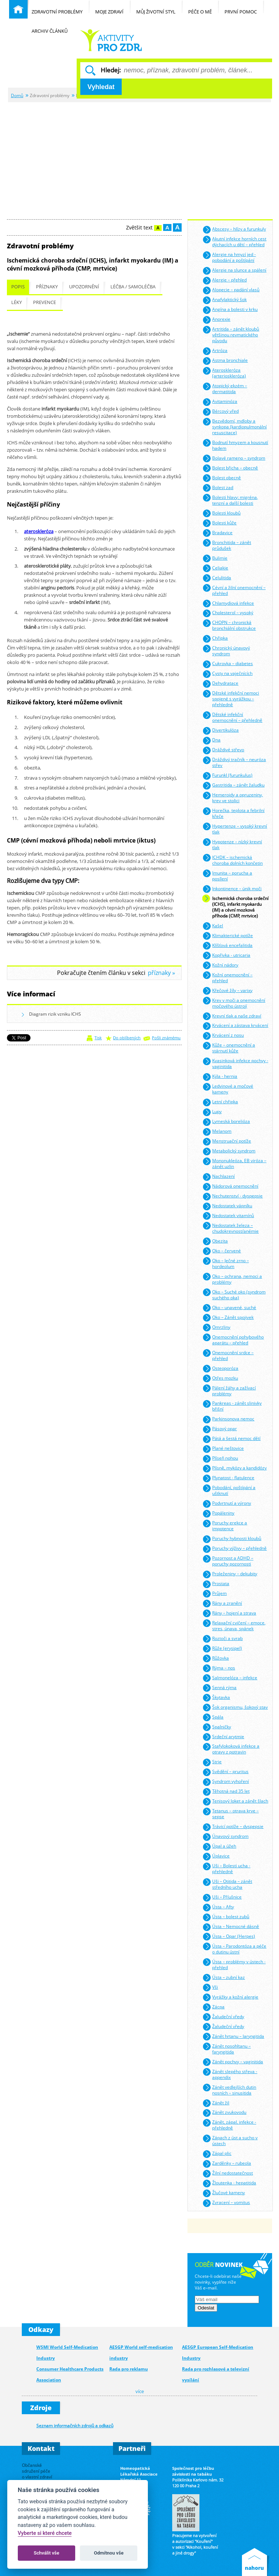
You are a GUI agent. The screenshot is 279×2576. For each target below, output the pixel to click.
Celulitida (216, 578)
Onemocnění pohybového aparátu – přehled (233, 1339)
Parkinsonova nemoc (228, 1419)
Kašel (212, 926)
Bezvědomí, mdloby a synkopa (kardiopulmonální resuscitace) (234, 426)
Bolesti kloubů (221, 513)
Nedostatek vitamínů (228, 1216)
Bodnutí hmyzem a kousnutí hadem (235, 445)
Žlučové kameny (223, 2193)
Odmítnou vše (109, 2553)
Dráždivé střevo (223, 750)
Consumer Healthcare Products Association (70, 2374)
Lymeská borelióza (226, 1122)
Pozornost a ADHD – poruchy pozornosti (227, 1561)
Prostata (215, 1584)
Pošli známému (166, 1037)
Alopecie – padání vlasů (230, 290)
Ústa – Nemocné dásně (230, 1927)
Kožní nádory (220, 965)
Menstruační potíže (226, 1141)
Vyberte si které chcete (45, 2533)
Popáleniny (218, 1513)
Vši (210, 1987)
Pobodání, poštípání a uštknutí (228, 1490)
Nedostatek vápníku (227, 1206)
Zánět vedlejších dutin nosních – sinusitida (229, 2089)
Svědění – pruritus (225, 1772)
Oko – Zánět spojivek (228, 1317)
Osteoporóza (220, 1368)
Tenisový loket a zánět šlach (235, 1801)
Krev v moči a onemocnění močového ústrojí (233, 1002)
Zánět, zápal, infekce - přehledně (229, 2125)
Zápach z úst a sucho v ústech (230, 2140)
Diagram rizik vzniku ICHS (51, 1015)
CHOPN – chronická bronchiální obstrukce (229, 625)
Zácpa (213, 2007)
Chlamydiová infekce (228, 603)
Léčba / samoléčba (132, 287)
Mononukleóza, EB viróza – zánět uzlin (234, 1163)
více (140, 2391)
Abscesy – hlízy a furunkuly (234, 229)
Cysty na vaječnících (227, 674)
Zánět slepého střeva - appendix (229, 2074)
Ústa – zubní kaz (223, 1977)
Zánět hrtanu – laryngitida (233, 2036)
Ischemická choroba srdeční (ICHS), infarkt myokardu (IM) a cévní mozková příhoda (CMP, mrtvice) (235, 906)
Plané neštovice (223, 1449)
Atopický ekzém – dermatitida (224, 388)
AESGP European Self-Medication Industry (217, 2352)
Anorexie (216, 320)
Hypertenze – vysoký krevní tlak (234, 828)
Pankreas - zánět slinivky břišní (232, 1406)
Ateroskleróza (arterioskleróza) (224, 373)
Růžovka (215, 1658)
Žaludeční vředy (223, 2017)
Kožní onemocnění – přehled (227, 977)
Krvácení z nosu (223, 1036)
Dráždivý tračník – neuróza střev (234, 762)
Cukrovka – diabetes (227, 664)
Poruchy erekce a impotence (224, 1525)
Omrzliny (216, 1327)
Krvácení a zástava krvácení (235, 1026)
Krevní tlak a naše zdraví (231, 1016)
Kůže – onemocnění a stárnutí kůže (228, 1047)
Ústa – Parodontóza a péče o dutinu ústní (234, 1948)
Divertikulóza (220, 731)
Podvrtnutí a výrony (226, 1504)
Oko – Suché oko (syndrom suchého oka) (234, 1294)
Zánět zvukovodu (224, 2113)
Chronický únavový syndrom (226, 650)
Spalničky (216, 1727)
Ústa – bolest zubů (225, 1917)
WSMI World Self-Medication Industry (67, 2352)
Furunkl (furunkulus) (227, 776)
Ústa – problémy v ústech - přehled (234, 1964)
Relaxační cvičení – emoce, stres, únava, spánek (234, 1625)
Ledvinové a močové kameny (227, 1089)
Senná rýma (219, 1688)
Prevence (44, 302)
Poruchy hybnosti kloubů (231, 1539)
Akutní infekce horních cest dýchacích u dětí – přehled (234, 241)
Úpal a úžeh (219, 1847)
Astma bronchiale (225, 361)
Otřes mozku (220, 1378)
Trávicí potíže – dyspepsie (232, 1827)
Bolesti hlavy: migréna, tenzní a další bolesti (230, 499)
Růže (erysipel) (222, 1648)
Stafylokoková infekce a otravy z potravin (230, 1749)
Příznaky (47, 287)
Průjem (214, 1593)
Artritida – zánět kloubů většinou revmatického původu (230, 334)
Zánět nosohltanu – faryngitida (226, 2048)
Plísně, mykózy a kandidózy (234, 1468)
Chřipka (215, 639)
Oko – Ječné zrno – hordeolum (225, 1263)
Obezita (215, 1241)
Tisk (98, 1037)
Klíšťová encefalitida (227, 945)
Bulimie (214, 558)
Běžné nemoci (111, 40)
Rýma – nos (218, 1668)
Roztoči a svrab (222, 1639)
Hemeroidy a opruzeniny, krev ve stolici (232, 797)
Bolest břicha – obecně (230, 468)
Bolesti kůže (219, 523)
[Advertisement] (139, 157)
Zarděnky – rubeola (226, 2164)
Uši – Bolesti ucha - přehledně (226, 1868)
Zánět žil (215, 2103)
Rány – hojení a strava (229, 1613)
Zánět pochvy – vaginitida (232, 2062)
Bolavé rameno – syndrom (233, 458)
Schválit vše (47, 2553)
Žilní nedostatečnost (227, 2173)
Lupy (212, 1112)
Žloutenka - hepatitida (229, 2183)
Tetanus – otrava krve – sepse (230, 1813)
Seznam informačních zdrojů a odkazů (74, 2425)
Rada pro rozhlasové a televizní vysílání (215, 2374)
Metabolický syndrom (228, 1151)
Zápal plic (216, 2154)
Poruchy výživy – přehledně (234, 1549)
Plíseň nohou (220, 1459)
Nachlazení (218, 1177)
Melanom (216, 1132)
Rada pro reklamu (128, 2369)
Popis (18, 287)
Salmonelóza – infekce (229, 1678)
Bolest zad (217, 488)
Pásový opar (219, 1429)
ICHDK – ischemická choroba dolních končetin (232, 859)
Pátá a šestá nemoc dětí (231, 1439)
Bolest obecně (221, 478)
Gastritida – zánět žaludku (233, 785)
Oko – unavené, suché (229, 1308)
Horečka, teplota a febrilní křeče (233, 813)
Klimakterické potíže (227, 936)
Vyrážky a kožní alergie (230, 1997)
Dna (211, 740)
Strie (212, 1762)
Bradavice (217, 533)
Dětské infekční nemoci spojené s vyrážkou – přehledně (230, 698)
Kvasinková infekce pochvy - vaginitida (235, 1063)
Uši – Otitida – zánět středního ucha (227, 1884)
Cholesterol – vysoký (227, 613)
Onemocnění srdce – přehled (228, 1355)
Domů (17, 95)
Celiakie (215, 568)
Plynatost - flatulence (228, 1478)
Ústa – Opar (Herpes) (228, 1936)
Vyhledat (101, 87)
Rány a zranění (222, 1603)
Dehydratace (220, 684)
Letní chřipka (220, 1102)
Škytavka (216, 1697)
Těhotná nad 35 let (226, 1792)
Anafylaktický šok (224, 300)
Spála (212, 1717)
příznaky (159, 973)
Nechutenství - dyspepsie (232, 1196)
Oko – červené (221, 1251)
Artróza (214, 351)
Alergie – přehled (224, 280)
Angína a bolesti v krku (230, 310)
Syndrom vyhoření (225, 1782)
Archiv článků (53, 26)
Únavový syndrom (225, 1837)
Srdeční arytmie (223, 1737)
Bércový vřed (220, 412)
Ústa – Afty (218, 1907)
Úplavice (216, 1856)
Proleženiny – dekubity (229, 1574)
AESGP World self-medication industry (141, 2352)
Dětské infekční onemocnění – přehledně (232, 717)
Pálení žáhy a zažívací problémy (229, 1390)
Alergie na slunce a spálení (234, 271)
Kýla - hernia (219, 1077)
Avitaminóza (219, 402)
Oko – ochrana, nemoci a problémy (232, 1278)
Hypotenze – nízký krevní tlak (232, 844)
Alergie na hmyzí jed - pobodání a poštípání (229, 257)
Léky (16, 302)
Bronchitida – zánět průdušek (226, 545)
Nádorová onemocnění (230, 1187)
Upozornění (84, 287)
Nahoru (256, 2562)
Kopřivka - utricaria (226, 955)
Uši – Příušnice (222, 1897)
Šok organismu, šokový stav (235, 1707)
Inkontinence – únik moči (232, 889)
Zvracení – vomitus (226, 2203)
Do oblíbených (127, 1037)
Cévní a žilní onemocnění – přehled (234, 590)
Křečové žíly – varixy (227, 991)
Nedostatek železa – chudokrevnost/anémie (230, 1227)
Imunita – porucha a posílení (227, 875)
